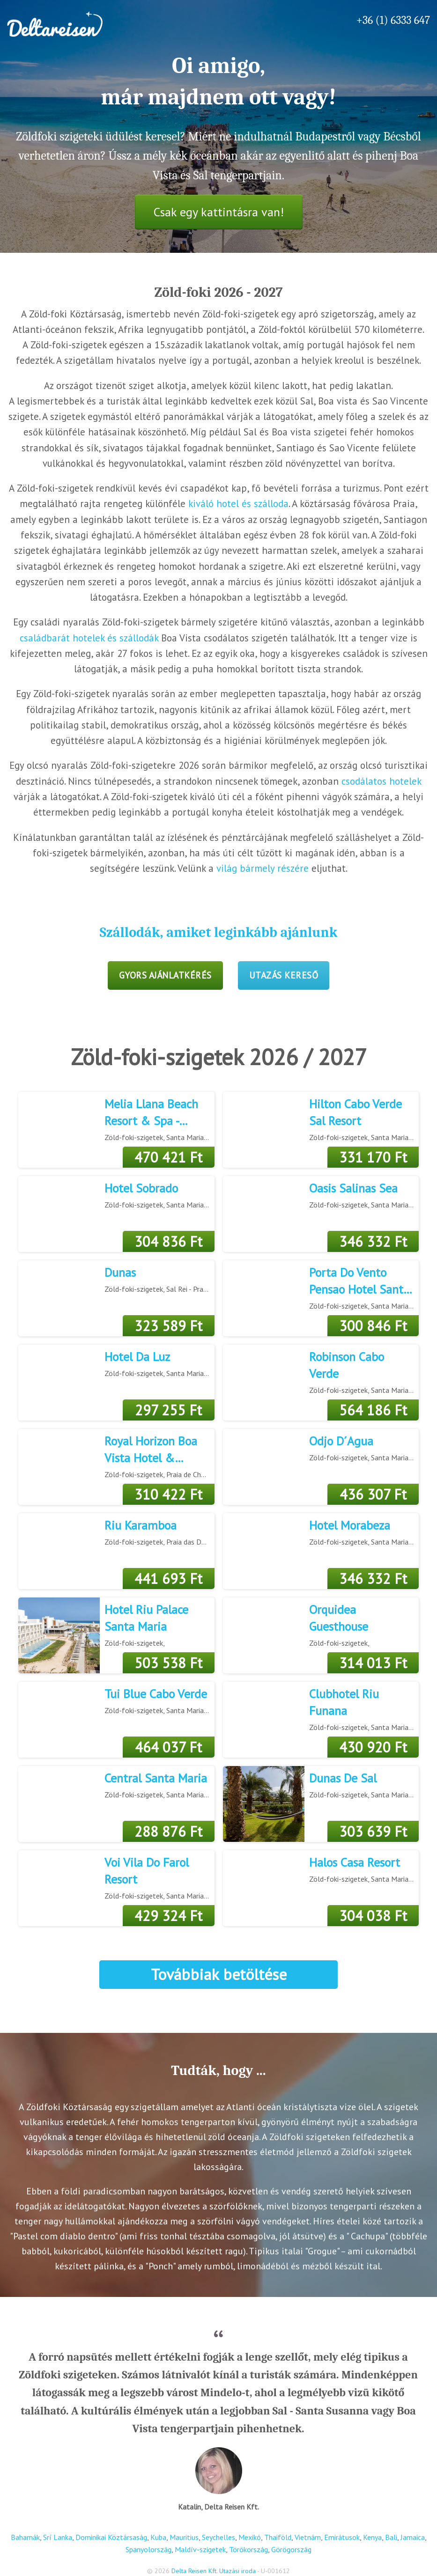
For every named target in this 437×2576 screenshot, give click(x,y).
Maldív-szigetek (200, 2549)
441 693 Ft (168, 1578)
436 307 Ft (373, 1494)
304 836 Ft (168, 1241)
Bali (391, 2537)
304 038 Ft (373, 1915)
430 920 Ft (373, 1747)
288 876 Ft (168, 1831)
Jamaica (412, 2537)
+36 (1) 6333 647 (393, 20)
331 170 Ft (373, 1157)
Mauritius (184, 2537)
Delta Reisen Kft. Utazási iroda (213, 2571)
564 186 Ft (373, 1410)
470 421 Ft (168, 1157)
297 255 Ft (168, 1410)
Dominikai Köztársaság (111, 2537)
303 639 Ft (373, 1831)
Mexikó (249, 2537)
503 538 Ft (168, 1663)
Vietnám (308, 2537)
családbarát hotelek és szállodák (89, 638)
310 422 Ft (168, 1494)
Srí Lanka (57, 2537)
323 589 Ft (168, 1326)
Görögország (291, 2549)
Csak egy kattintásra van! (219, 212)
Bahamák (25, 2537)
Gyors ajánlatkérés (165, 975)
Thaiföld (277, 2537)
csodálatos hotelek (381, 781)
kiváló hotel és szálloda (238, 503)
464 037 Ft (168, 1747)
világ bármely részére (262, 868)
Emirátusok (342, 2537)
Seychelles (218, 2537)
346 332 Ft (373, 1241)
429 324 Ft (168, 1915)
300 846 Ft (373, 1326)
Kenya (372, 2537)
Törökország (248, 2549)
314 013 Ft (373, 1663)
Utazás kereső (283, 975)
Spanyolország (148, 2549)
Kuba (158, 2537)
